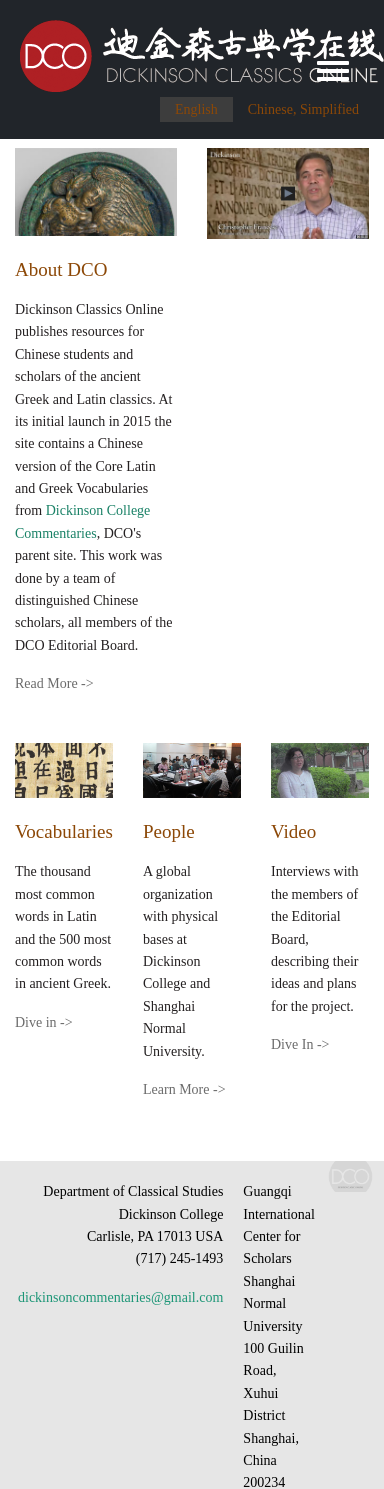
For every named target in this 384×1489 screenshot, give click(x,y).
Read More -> (54, 683)
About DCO (61, 269)
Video (293, 831)
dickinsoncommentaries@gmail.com (120, 1297)
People (169, 831)
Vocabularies (64, 831)
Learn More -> (184, 1089)
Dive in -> (44, 1022)
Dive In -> (300, 1044)
